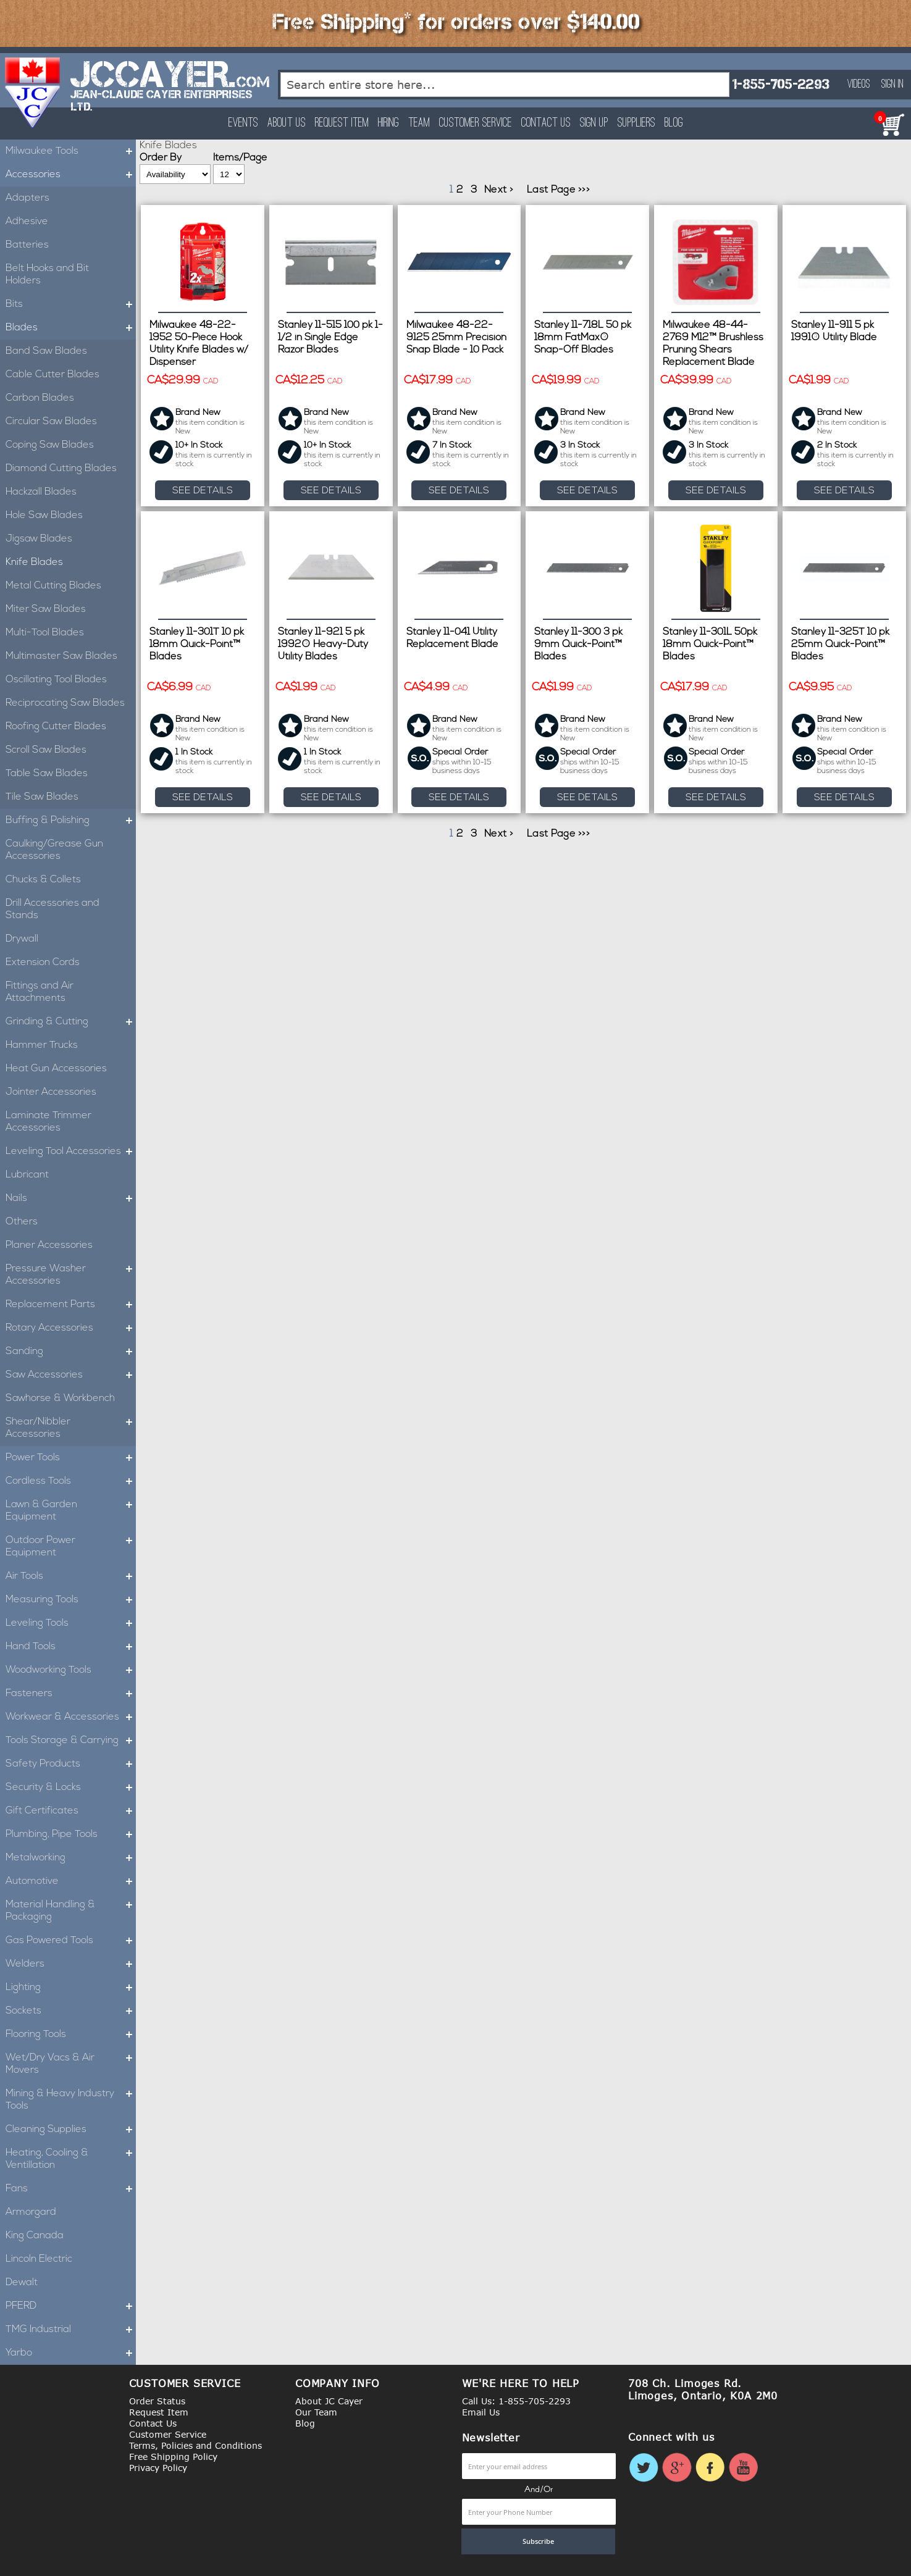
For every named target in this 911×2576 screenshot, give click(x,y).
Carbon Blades (40, 398)
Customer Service (475, 123)
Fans (71, 2189)
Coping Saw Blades (50, 445)
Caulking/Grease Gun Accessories (54, 850)
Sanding (71, 1351)
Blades (71, 328)
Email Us (481, 2412)
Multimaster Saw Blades (61, 656)
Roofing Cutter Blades (56, 727)
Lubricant (27, 1175)
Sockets (71, 2011)
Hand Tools (71, 1646)
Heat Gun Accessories (56, 1069)
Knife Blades (34, 562)
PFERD (71, 2306)
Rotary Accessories (71, 1328)
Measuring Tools (71, 1600)
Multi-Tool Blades (45, 633)
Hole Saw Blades (44, 516)
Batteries (27, 245)
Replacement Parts (71, 1304)
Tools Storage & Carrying (71, 1740)
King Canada (35, 2236)
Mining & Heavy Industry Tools (71, 2100)
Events (243, 123)
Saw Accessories (71, 1375)
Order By (161, 158)
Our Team (316, 2412)
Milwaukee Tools (71, 151)
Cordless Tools (71, 1481)
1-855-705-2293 (780, 84)
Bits (71, 304)
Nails (71, 1198)
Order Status (157, 2401)
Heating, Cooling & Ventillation (71, 2159)
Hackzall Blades (41, 492)
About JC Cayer (329, 2401)
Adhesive (27, 222)
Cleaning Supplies (71, 2129)
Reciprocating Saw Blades (65, 703)
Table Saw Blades (47, 774)
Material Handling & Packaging (71, 1911)
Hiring (388, 123)
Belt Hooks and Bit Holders (47, 275)
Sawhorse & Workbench (60, 1398)
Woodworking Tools (71, 1670)
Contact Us (546, 123)
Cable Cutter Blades (52, 375)
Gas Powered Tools (71, 1940)
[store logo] (33, 93)
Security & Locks (71, 1787)
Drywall (22, 939)
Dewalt (22, 2283)
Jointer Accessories (51, 1092)
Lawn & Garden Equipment (71, 1511)
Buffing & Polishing (71, 820)
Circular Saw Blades (51, 422)
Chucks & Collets (43, 880)
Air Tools (71, 1576)
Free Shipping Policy (173, 2456)
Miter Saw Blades (46, 609)
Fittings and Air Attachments (39, 992)
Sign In (892, 84)
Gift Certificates (71, 1811)
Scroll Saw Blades (46, 750)
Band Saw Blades (46, 351)
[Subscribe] (538, 2541)
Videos (858, 84)
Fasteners (71, 1693)
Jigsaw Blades (39, 539)
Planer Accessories (49, 1245)
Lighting (71, 1987)
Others (22, 1222)
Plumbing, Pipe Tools (71, 1834)
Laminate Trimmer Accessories (48, 1122)
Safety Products (71, 1764)
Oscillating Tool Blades (56, 680)
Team (419, 123)
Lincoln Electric (39, 2259)
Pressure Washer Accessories (71, 1275)
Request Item (342, 123)
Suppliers (636, 123)
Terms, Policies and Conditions (195, 2445)
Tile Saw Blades (42, 797)
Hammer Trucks (42, 1045)
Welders (71, 1964)
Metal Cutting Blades (53, 586)
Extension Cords (43, 963)
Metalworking (71, 1858)
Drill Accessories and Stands (52, 909)
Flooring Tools (71, 2034)
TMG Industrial (71, 2329)
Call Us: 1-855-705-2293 (516, 2401)
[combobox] (505, 84)
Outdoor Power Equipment (71, 1547)
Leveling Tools (71, 1623)
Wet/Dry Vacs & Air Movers (71, 2064)
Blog (674, 123)
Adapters (27, 198)
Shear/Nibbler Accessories (71, 1428)
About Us (286, 123)
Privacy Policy (158, 2467)
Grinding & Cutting (71, 1022)
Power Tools (71, 1458)
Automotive (71, 1881)
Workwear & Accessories (71, 1717)
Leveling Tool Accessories (71, 1151)
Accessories (71, 174)
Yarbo (71, 2353)
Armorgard (31, 2212)
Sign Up (594, 123)
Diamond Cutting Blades (61, 469)
